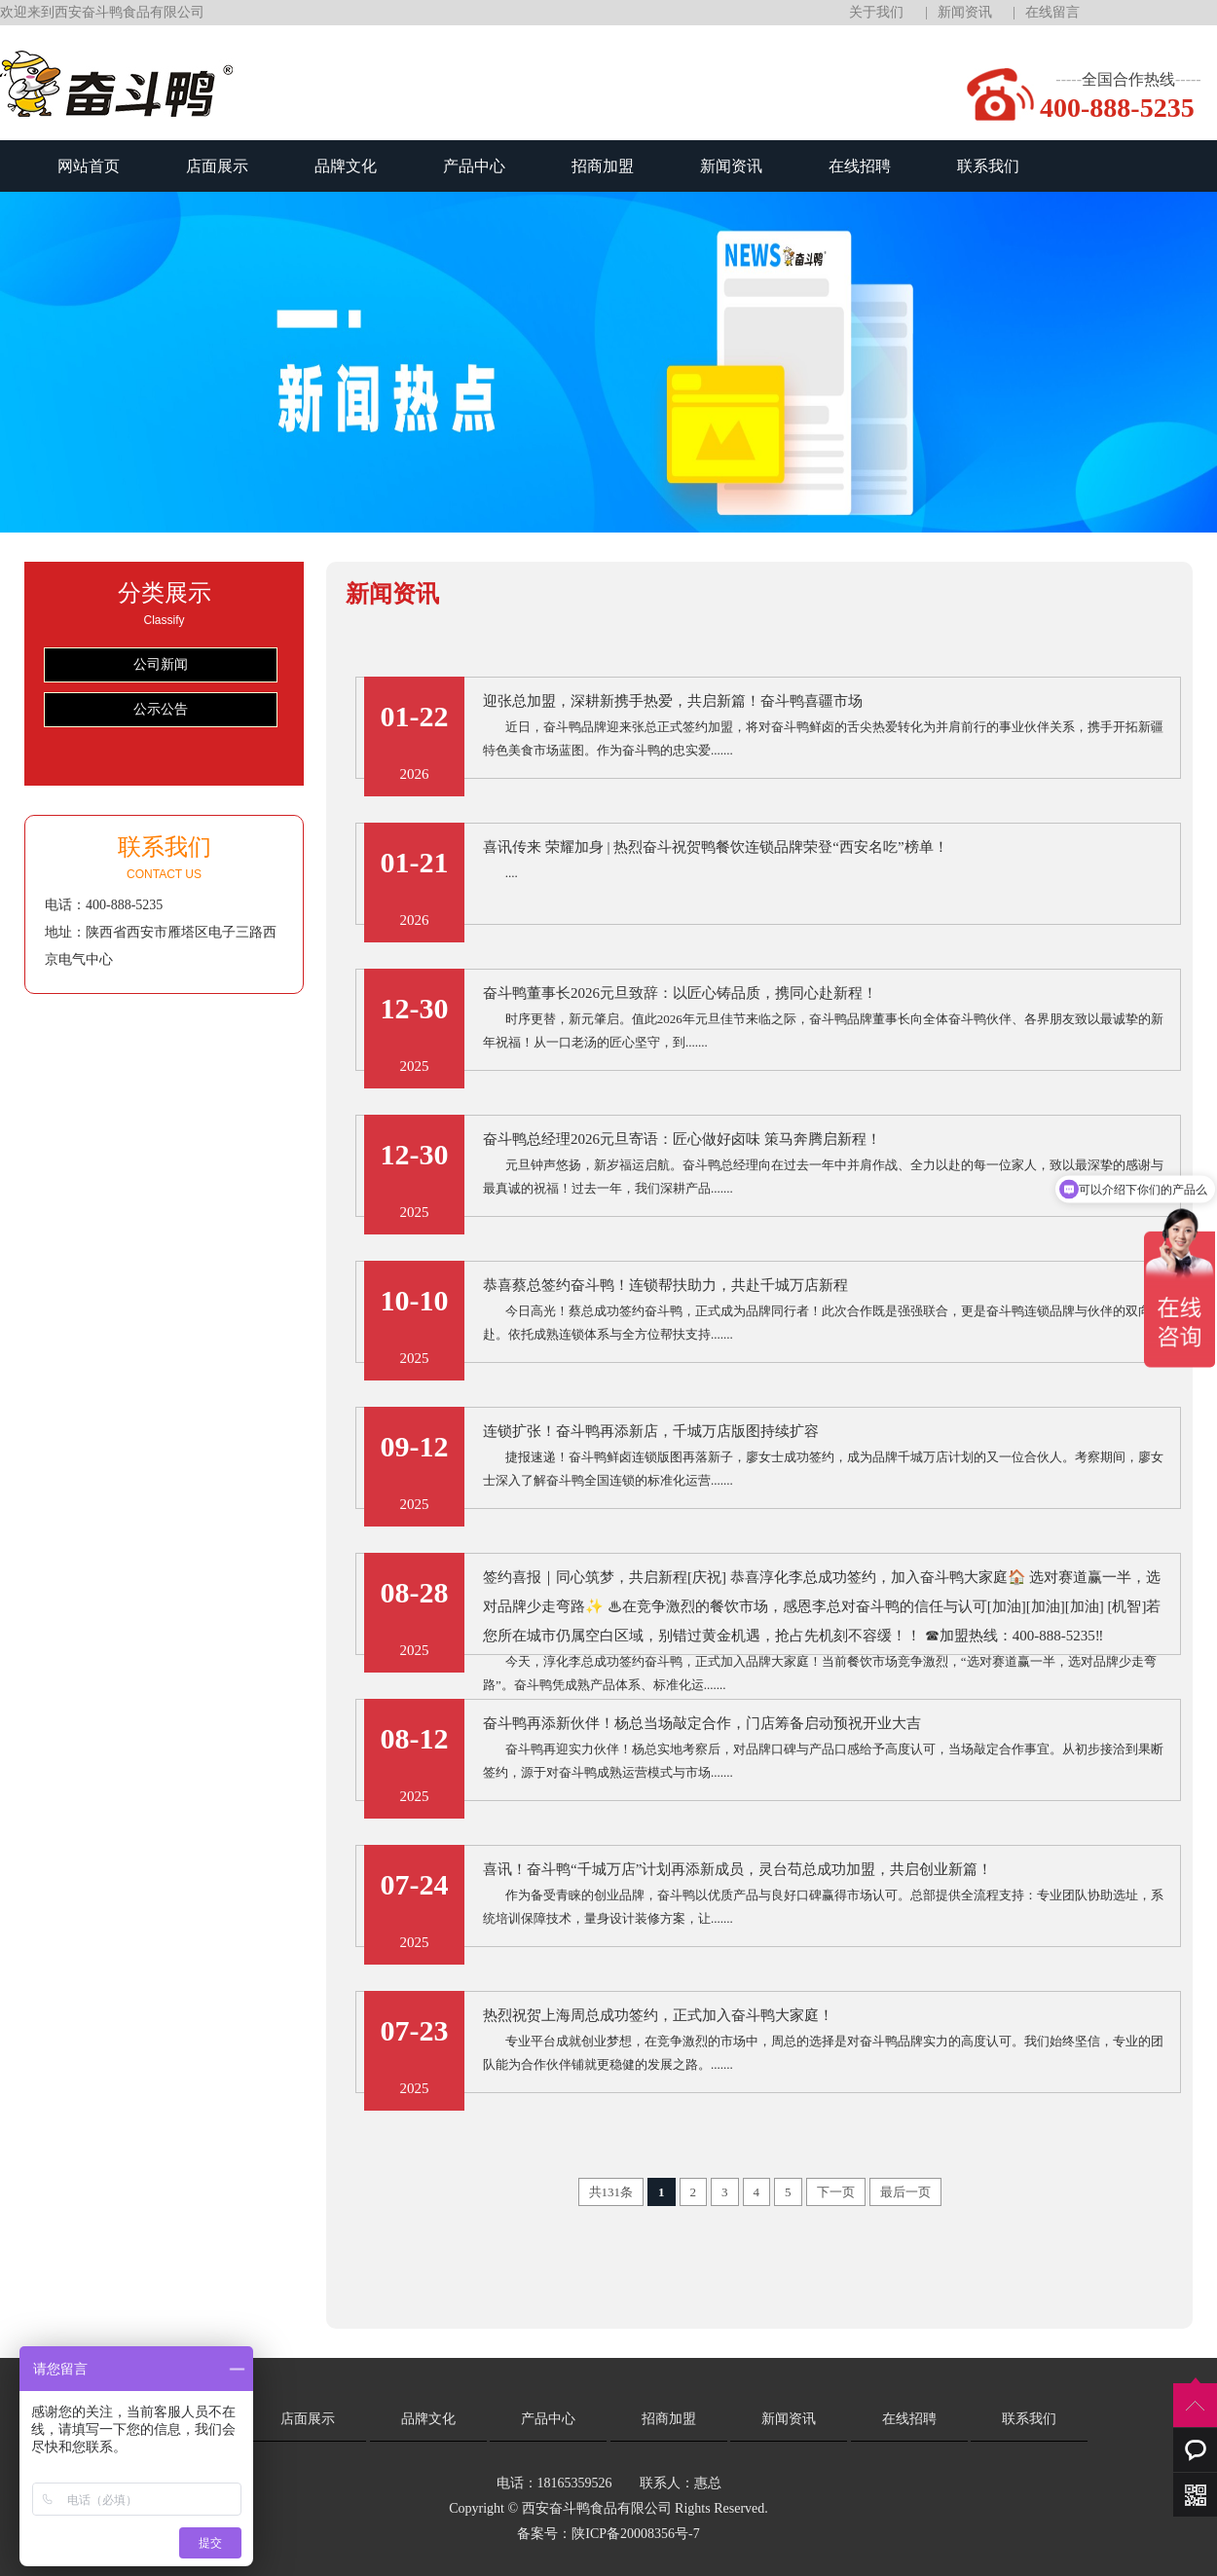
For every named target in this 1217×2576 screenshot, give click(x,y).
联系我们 (988, 166)
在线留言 (1052, 12)
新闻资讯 (965, 12)
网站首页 (88, 166)
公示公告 (160, 709)
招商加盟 (603, 166)
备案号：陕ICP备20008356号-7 (608, 2533)
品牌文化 (345, 166)
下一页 (836, 2192)
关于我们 (876, 12)
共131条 (611, 2192)
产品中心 (474, 166)
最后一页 (905, 2192)
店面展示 (217, 166)
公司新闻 (160, 664)
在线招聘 (860, 166)
